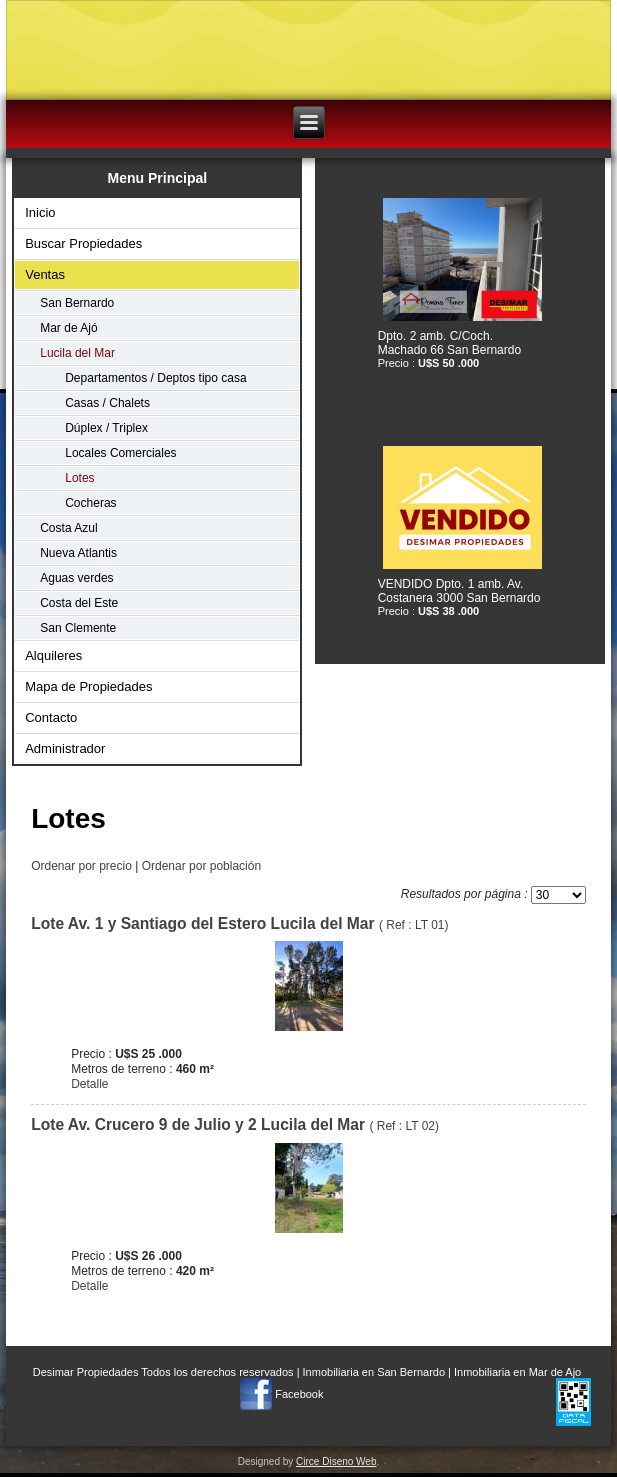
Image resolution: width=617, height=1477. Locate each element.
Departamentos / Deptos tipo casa (155, 378)
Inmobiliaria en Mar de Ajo (517, 1372)
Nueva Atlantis (78, 553)
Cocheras (90, 503)
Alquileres (53, 655)
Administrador (65, 748)
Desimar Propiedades (86, 1372)
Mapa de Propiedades (88, 686)
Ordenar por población (201, 866)
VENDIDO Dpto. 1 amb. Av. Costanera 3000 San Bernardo (459, 591)
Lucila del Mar (77, 353)
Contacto (51, 717)
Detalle (89, 1084)
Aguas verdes (76, 578)
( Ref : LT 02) (235, 1126)
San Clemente (78, 628)
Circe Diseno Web (336, 1461)
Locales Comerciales (120, 453)
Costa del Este (79, 603)
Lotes (79, 478)
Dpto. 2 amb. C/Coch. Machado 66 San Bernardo (449, 343)
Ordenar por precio (81, 866)
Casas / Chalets (107, 403)
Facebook (299, 1394)
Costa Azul (68, 528)
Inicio (40, 212)
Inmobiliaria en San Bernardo (374, 1372)
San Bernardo (77, 303)
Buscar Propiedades (83, 243)
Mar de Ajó (68, 328)
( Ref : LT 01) (239, 925)
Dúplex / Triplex (106, 428)
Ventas (45, 274)
